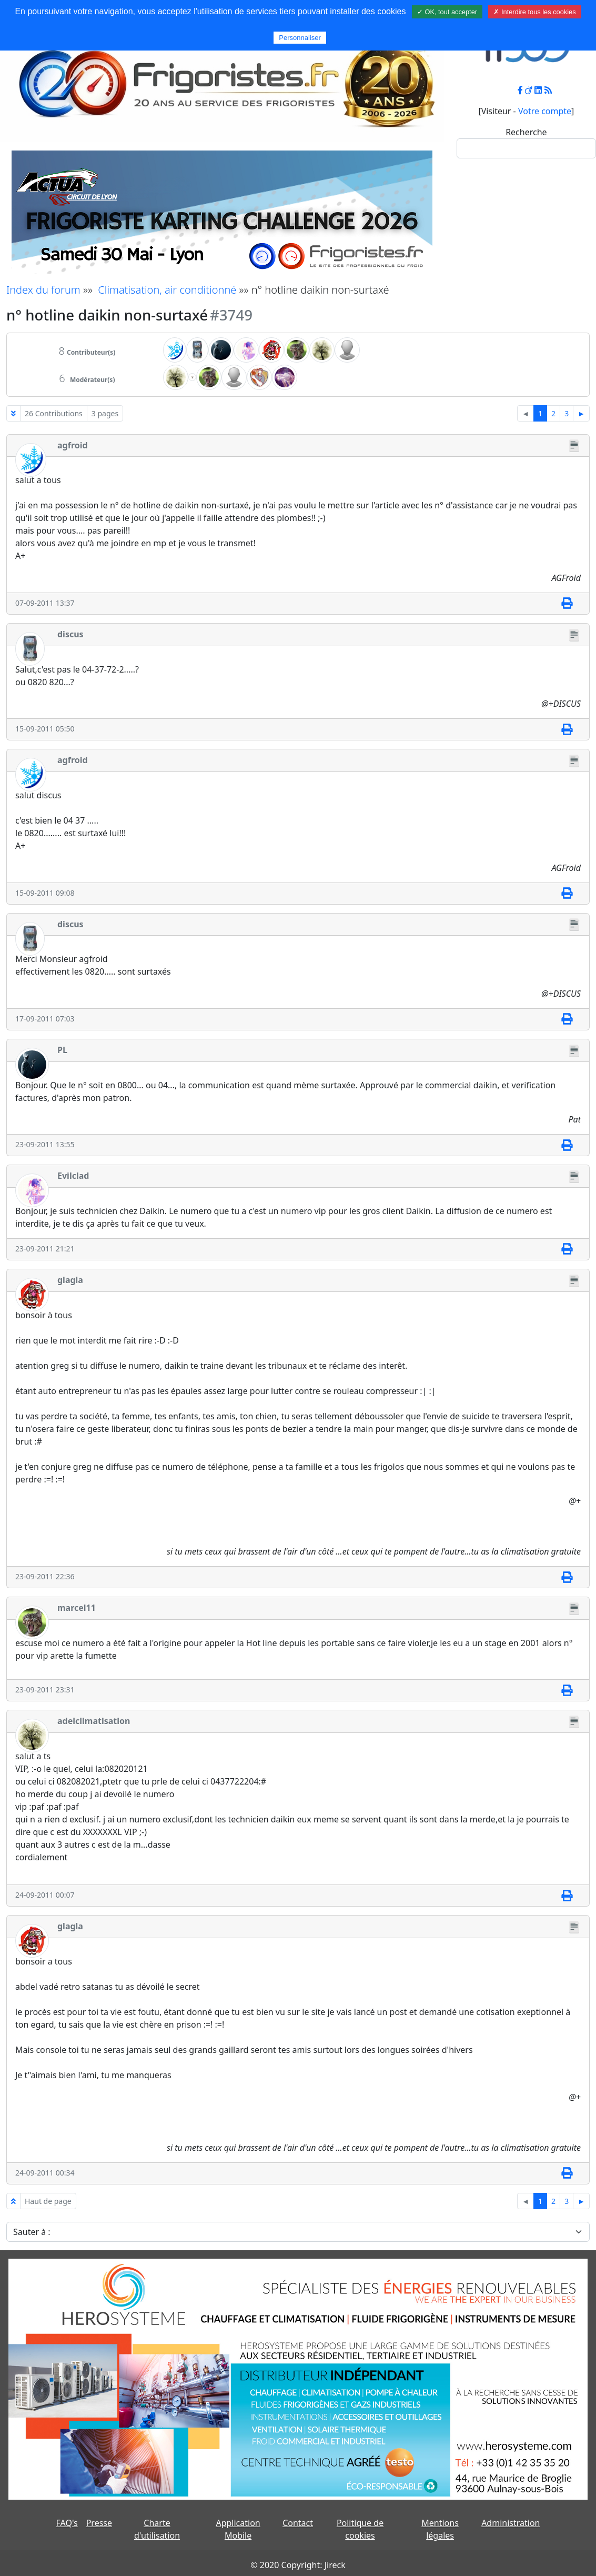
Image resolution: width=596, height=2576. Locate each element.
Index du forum (43, 290)
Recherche (526, 132)
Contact (297, 2523)
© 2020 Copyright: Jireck (297, 2565)
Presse (99, 2523)
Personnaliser (300, 38)
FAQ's (67, 2523)
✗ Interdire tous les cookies (534, 12)
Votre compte (544, 111)
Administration (510, 2523)
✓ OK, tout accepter (447, 12)
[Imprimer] (566, 603)
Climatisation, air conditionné (167, 290)
